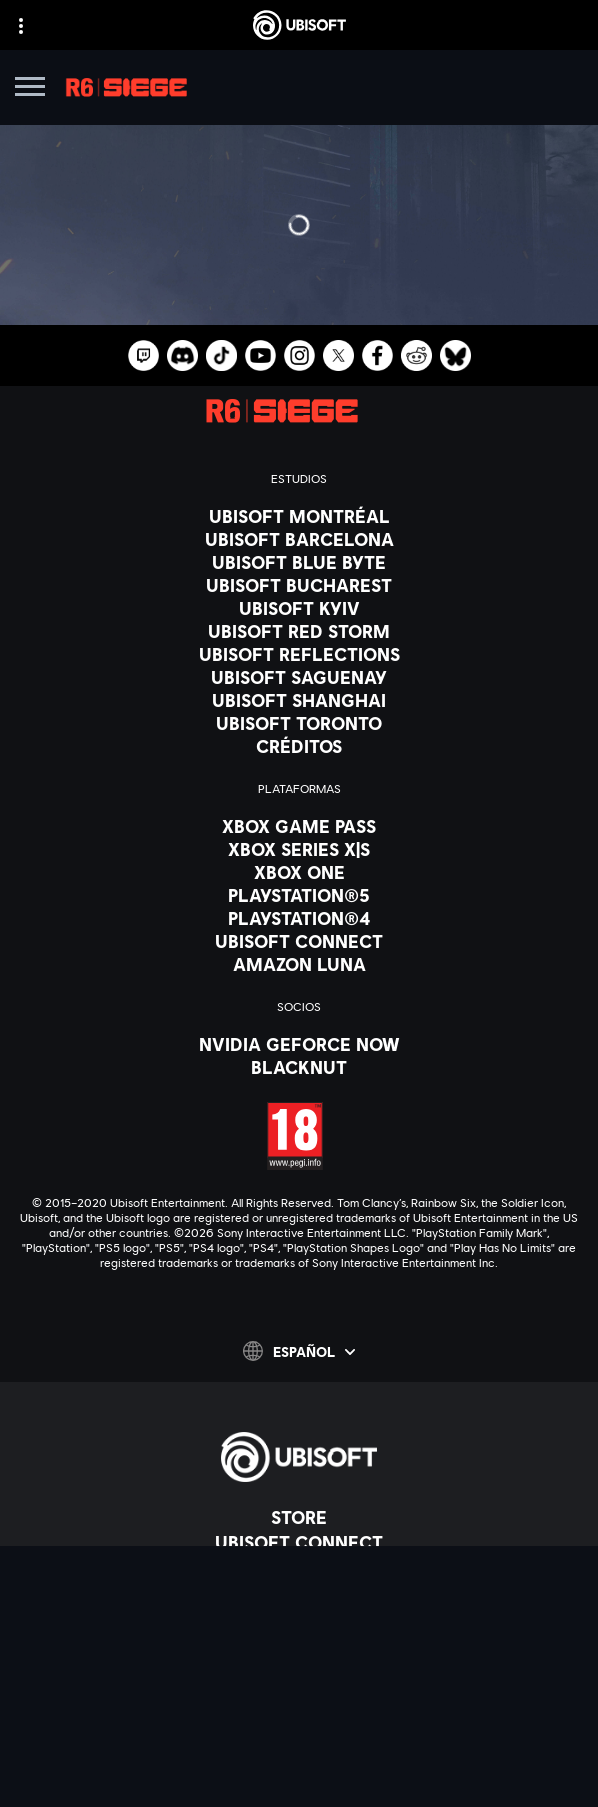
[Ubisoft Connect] (299, 1542)
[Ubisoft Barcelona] (299, 539)
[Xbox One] (299, 872)
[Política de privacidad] (299, 1690)
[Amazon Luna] (299, 964)
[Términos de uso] (299, 1718)
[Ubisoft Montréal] (299, 516)
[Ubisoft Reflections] (299, 654)
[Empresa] (299, 1567)
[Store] (299, 1517)
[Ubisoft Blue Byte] (299, 562)
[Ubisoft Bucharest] (299, 585)
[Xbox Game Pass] (299, 826)
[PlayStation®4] (299, 918)
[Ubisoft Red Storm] (299, 631)
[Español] (299, 1351)
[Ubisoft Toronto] (299, 723)
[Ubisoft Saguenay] (299, 677)
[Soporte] (299, 1617)
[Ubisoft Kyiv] (299, 608)
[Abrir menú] (30, 89)
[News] (299, 1592)
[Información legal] (299, 1746)
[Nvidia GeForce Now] (299, 1044)
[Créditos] (299, 746)
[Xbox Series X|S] (299, 849)
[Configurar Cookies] (299, 1774)
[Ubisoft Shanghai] (299, 700)
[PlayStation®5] (299, 895)
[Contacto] (299, 1662)
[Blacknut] (299, 1067)
